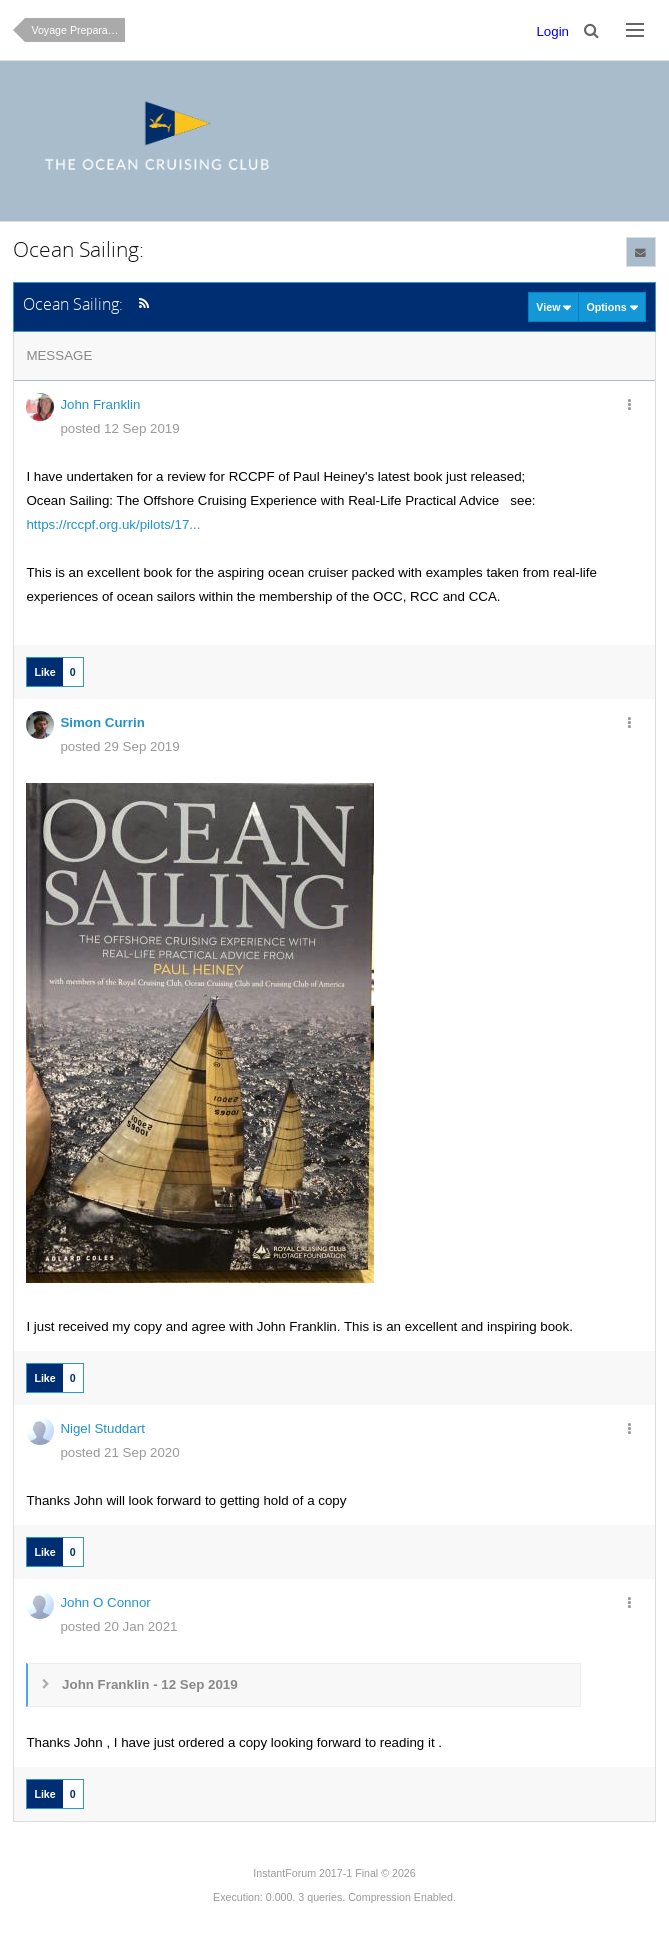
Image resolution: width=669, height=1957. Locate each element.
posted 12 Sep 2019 (119, 428)
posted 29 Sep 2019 (119, 746)
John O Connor (105, 1602)
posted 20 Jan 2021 (118, 1626)
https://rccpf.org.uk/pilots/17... (113, 524)
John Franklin (100, 404)
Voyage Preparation (78, 30)
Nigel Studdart (102, 1428)
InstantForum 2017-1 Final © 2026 (334, 1873)
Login (552, 31)
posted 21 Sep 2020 (119, 1452)
